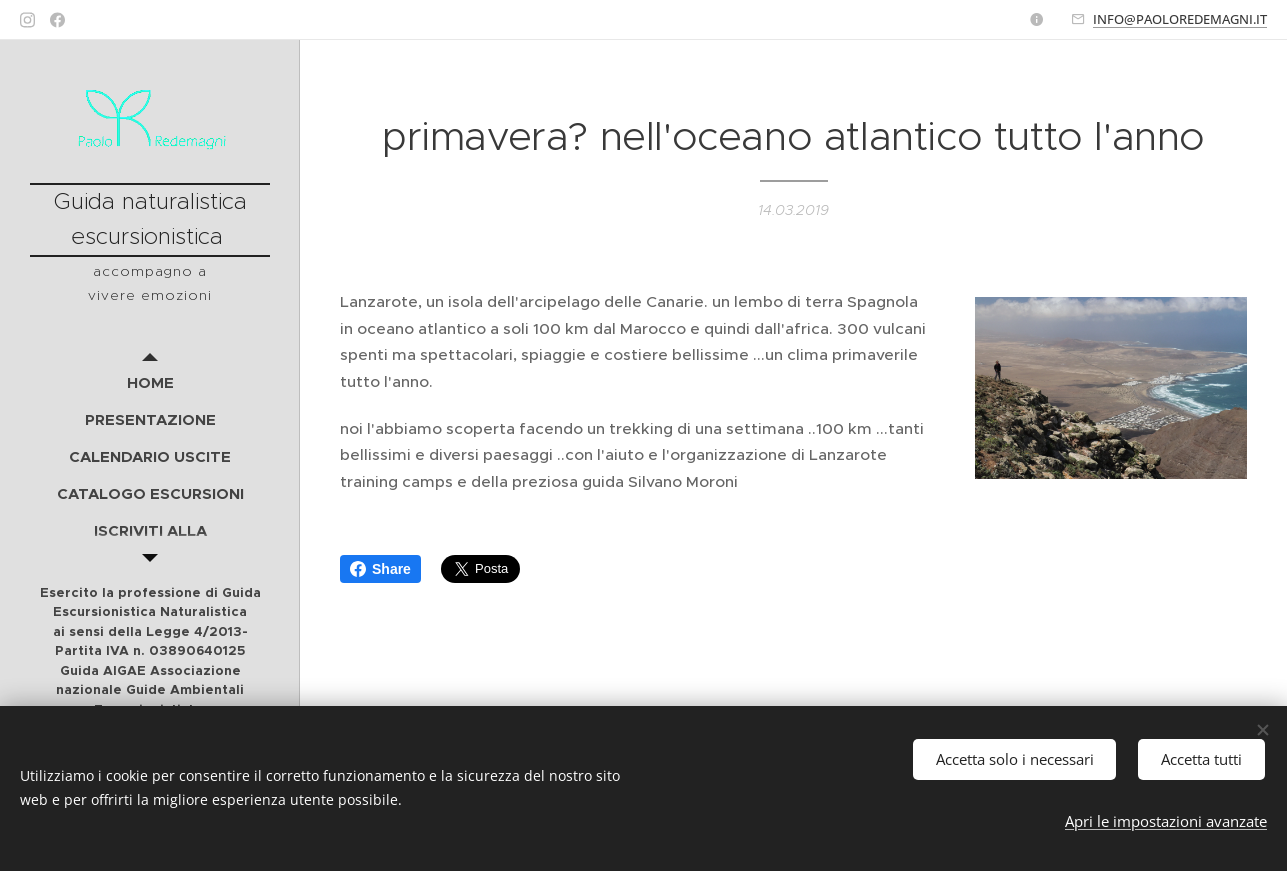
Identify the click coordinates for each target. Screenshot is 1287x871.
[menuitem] (150, 382)
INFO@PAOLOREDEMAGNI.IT (1180, 19)
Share (380, 569)
